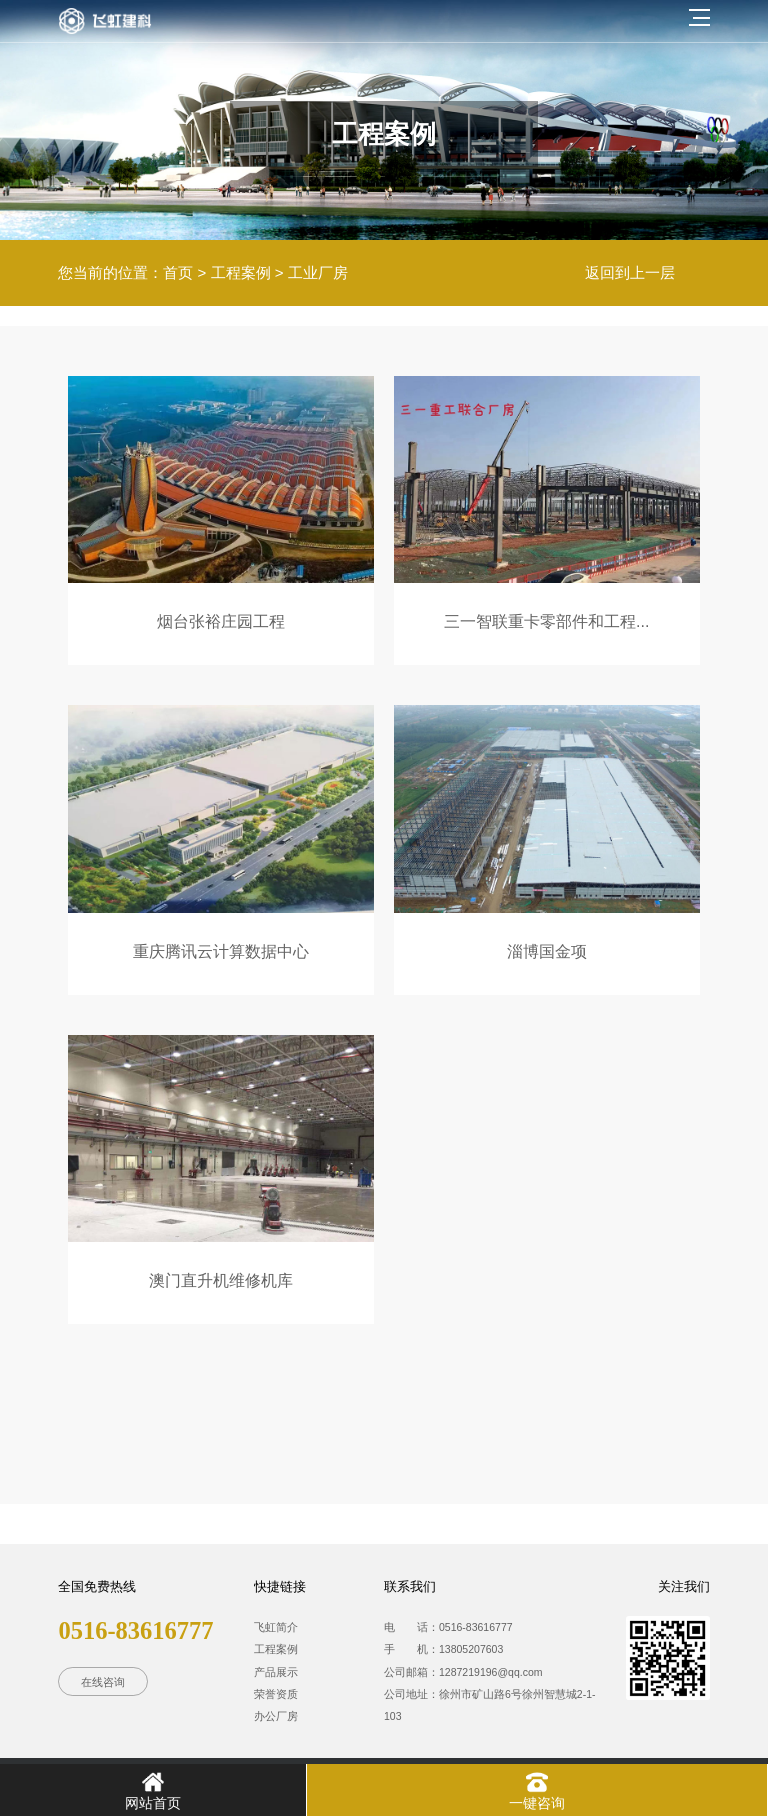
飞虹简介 (276, 1627)
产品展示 (276, 1672)
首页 (178, 272)
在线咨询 (103, 1682)
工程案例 (241, 272)
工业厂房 (318, 272)
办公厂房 (276, 1716)
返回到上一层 (630, 272)
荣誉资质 (276, 1694)
